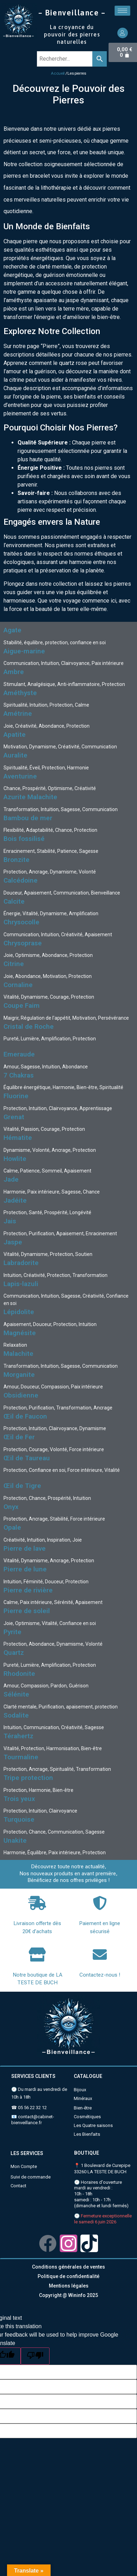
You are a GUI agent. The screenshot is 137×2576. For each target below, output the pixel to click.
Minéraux (83, 2098)
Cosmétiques (87, 2116)
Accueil (58, 73)
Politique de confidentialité (68, 2276)
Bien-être (83, 2108)
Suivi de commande (31, 2177)
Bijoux (80, 2089)
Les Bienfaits (87, 2134)
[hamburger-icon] (122, 11)
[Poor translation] (35, 2356)
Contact (18, 2185)
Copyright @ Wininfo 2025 (68, 2295)
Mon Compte (24, 2166)
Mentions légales (69, 2286)
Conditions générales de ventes (68, 2267)
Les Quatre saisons (93, 2125)
